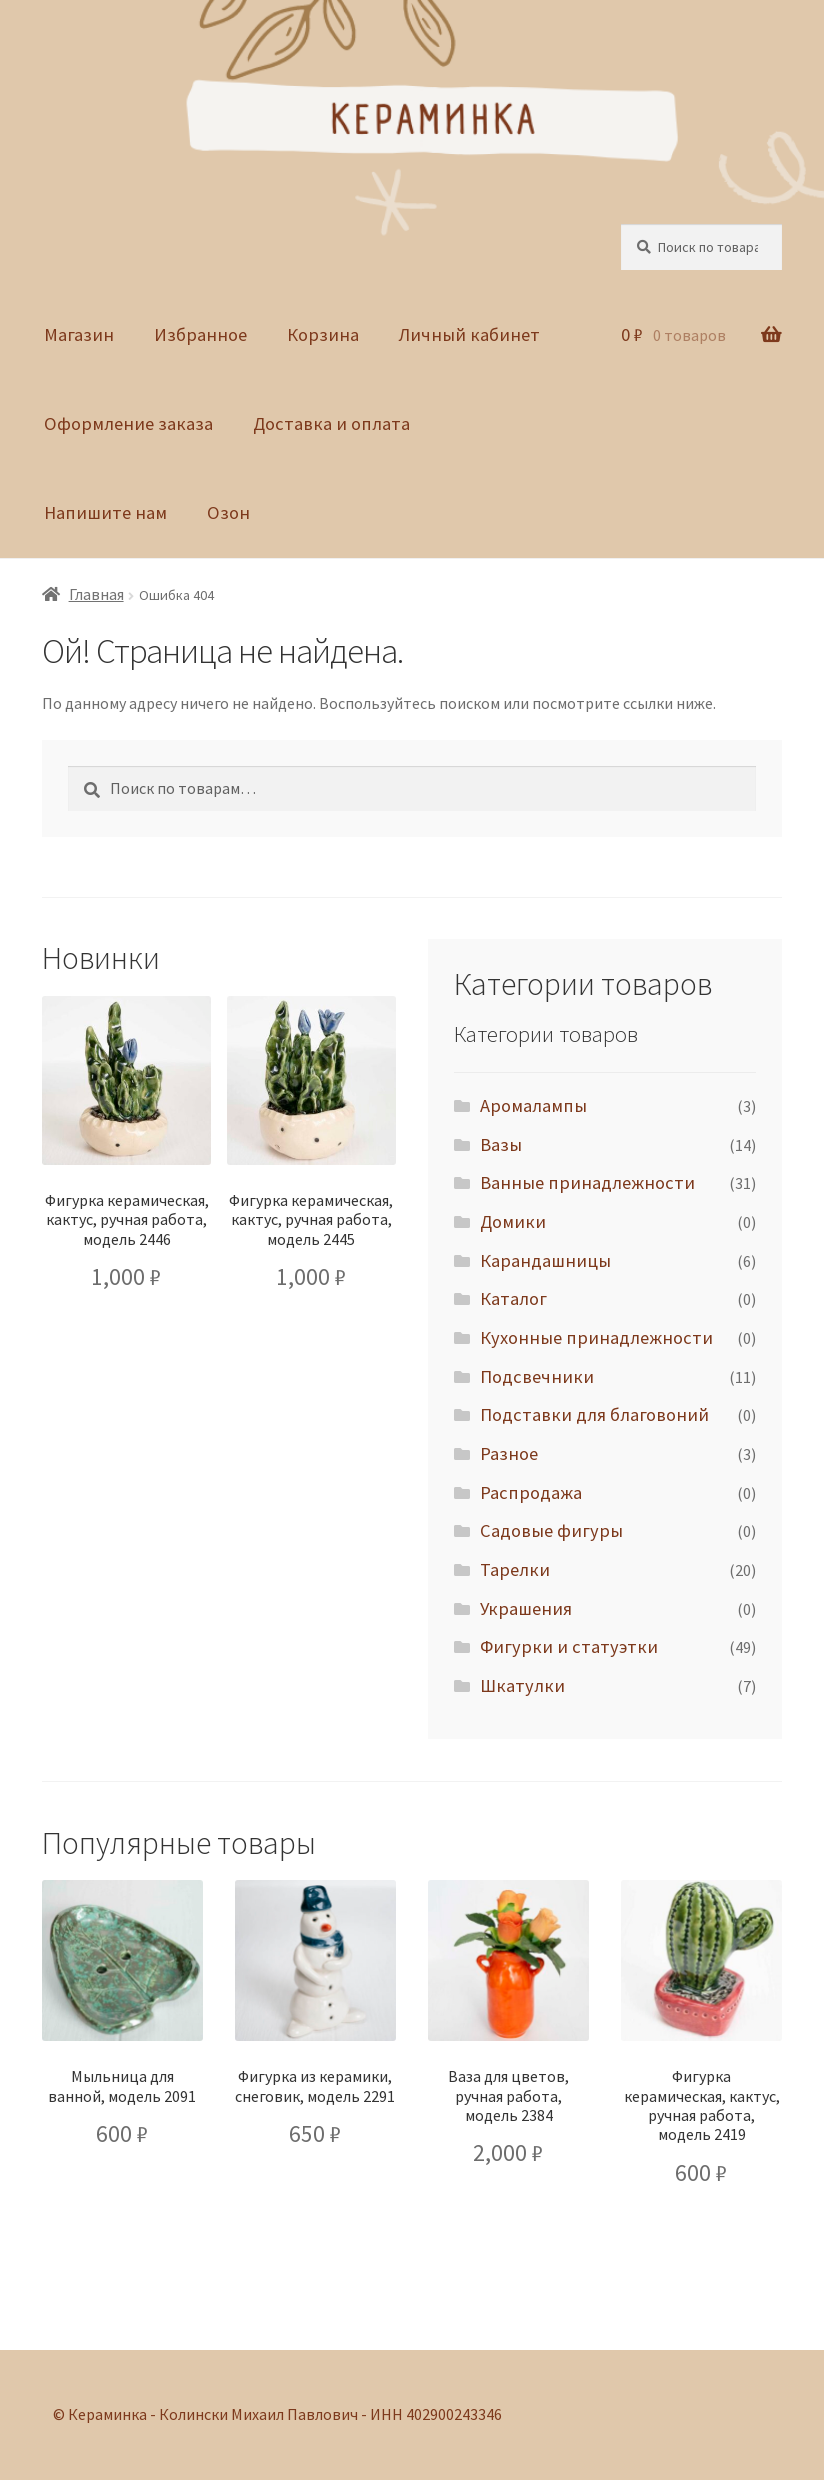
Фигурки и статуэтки (569, 1646)
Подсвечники (537, 1376)
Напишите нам (105, 512)
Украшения (526, 1608)
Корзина (323, 334)
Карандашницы (545, 1260)
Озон (228, 512)
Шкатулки (522, 1685)
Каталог (513, 1298)
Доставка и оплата (331, 423)
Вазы (501, 1144)
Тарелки (515, 1569)
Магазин (79, 334)
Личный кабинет (469, 334)
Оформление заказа (128, 423)
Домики (513, 1221)
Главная (96, 594)
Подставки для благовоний (594, 1414)
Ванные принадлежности (587, 1182)
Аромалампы (533, 1105)
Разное (509, 1453)
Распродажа (531, 1492)
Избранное (200, 334)
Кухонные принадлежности (596, 1337)
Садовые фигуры (551, 1530)
